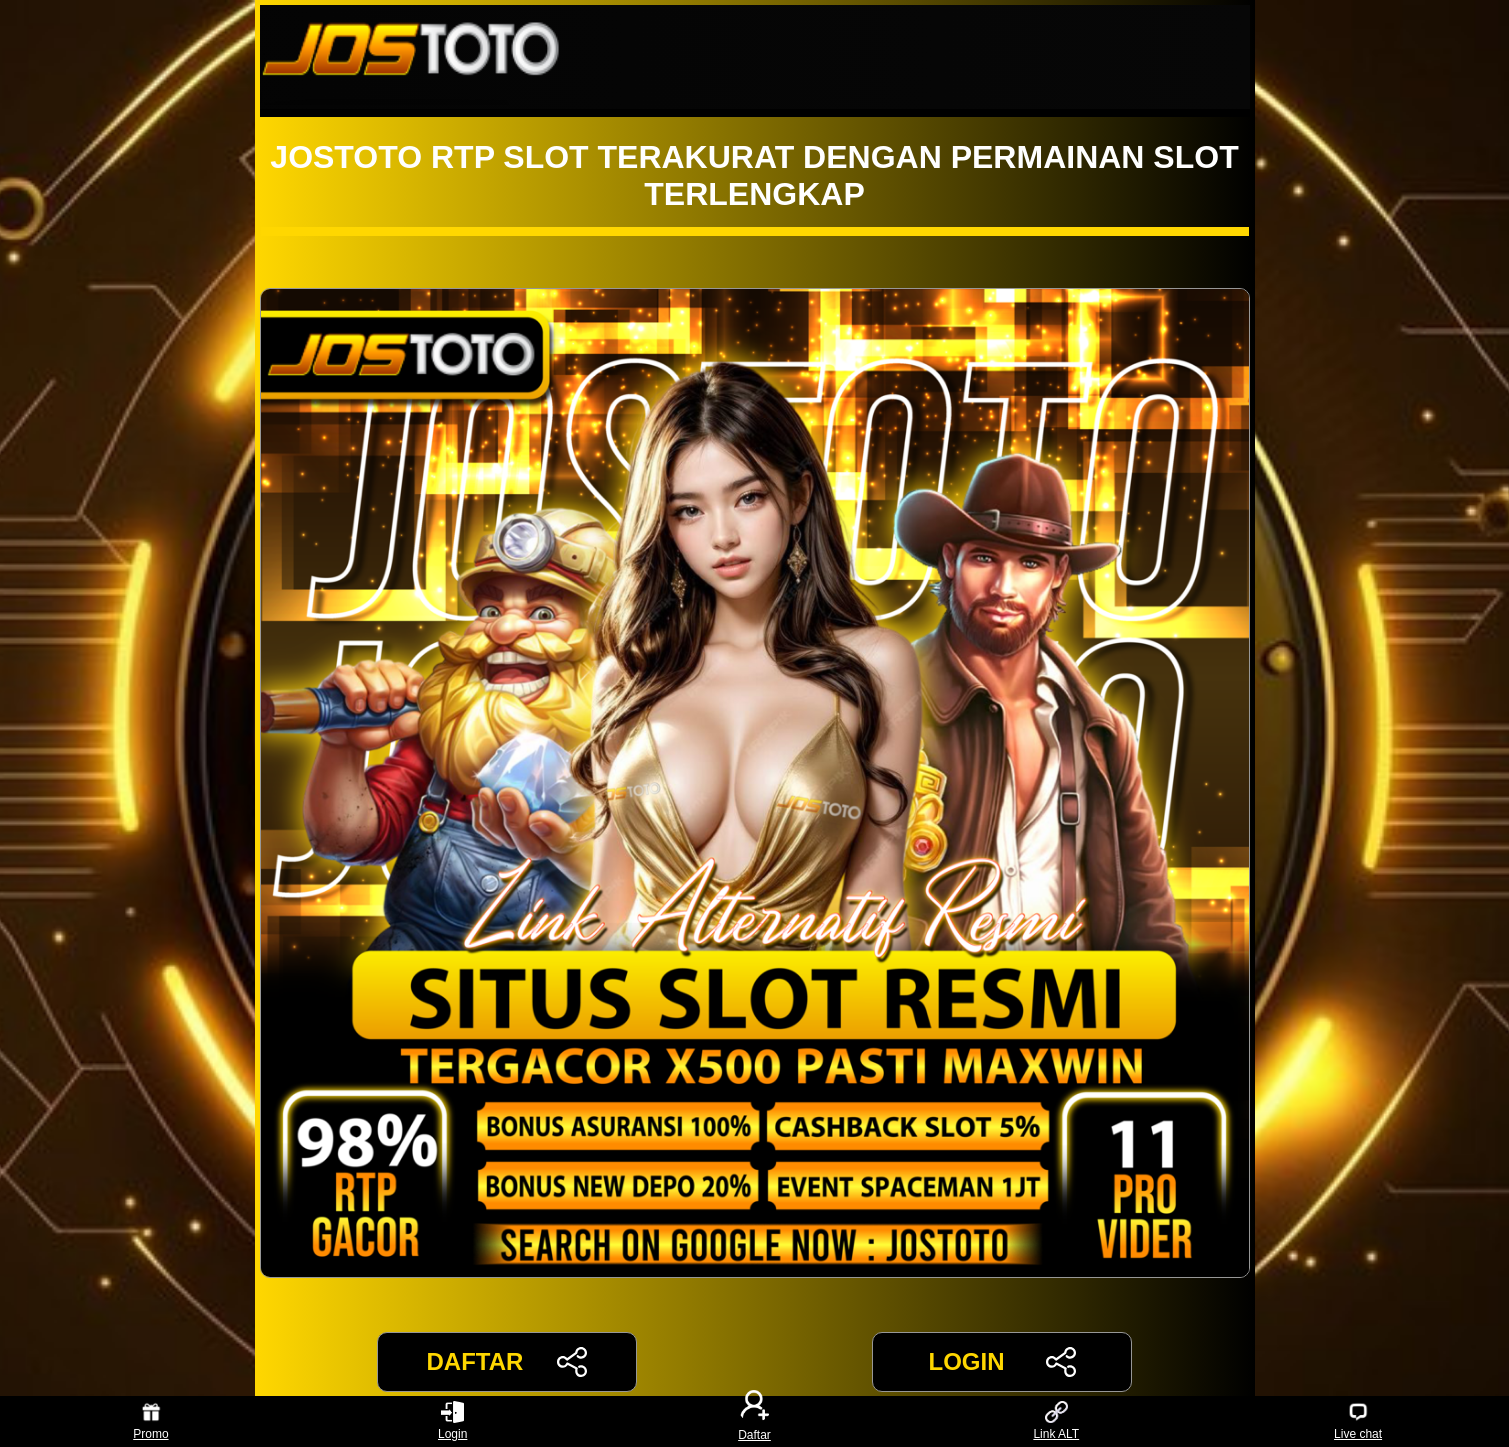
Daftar (755, 1421)
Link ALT (1056, 1421)
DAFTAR (507, 1362)
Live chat (1358, 1421)
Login (452, 1421)
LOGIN (1001, 1362)
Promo (150, 1421)
